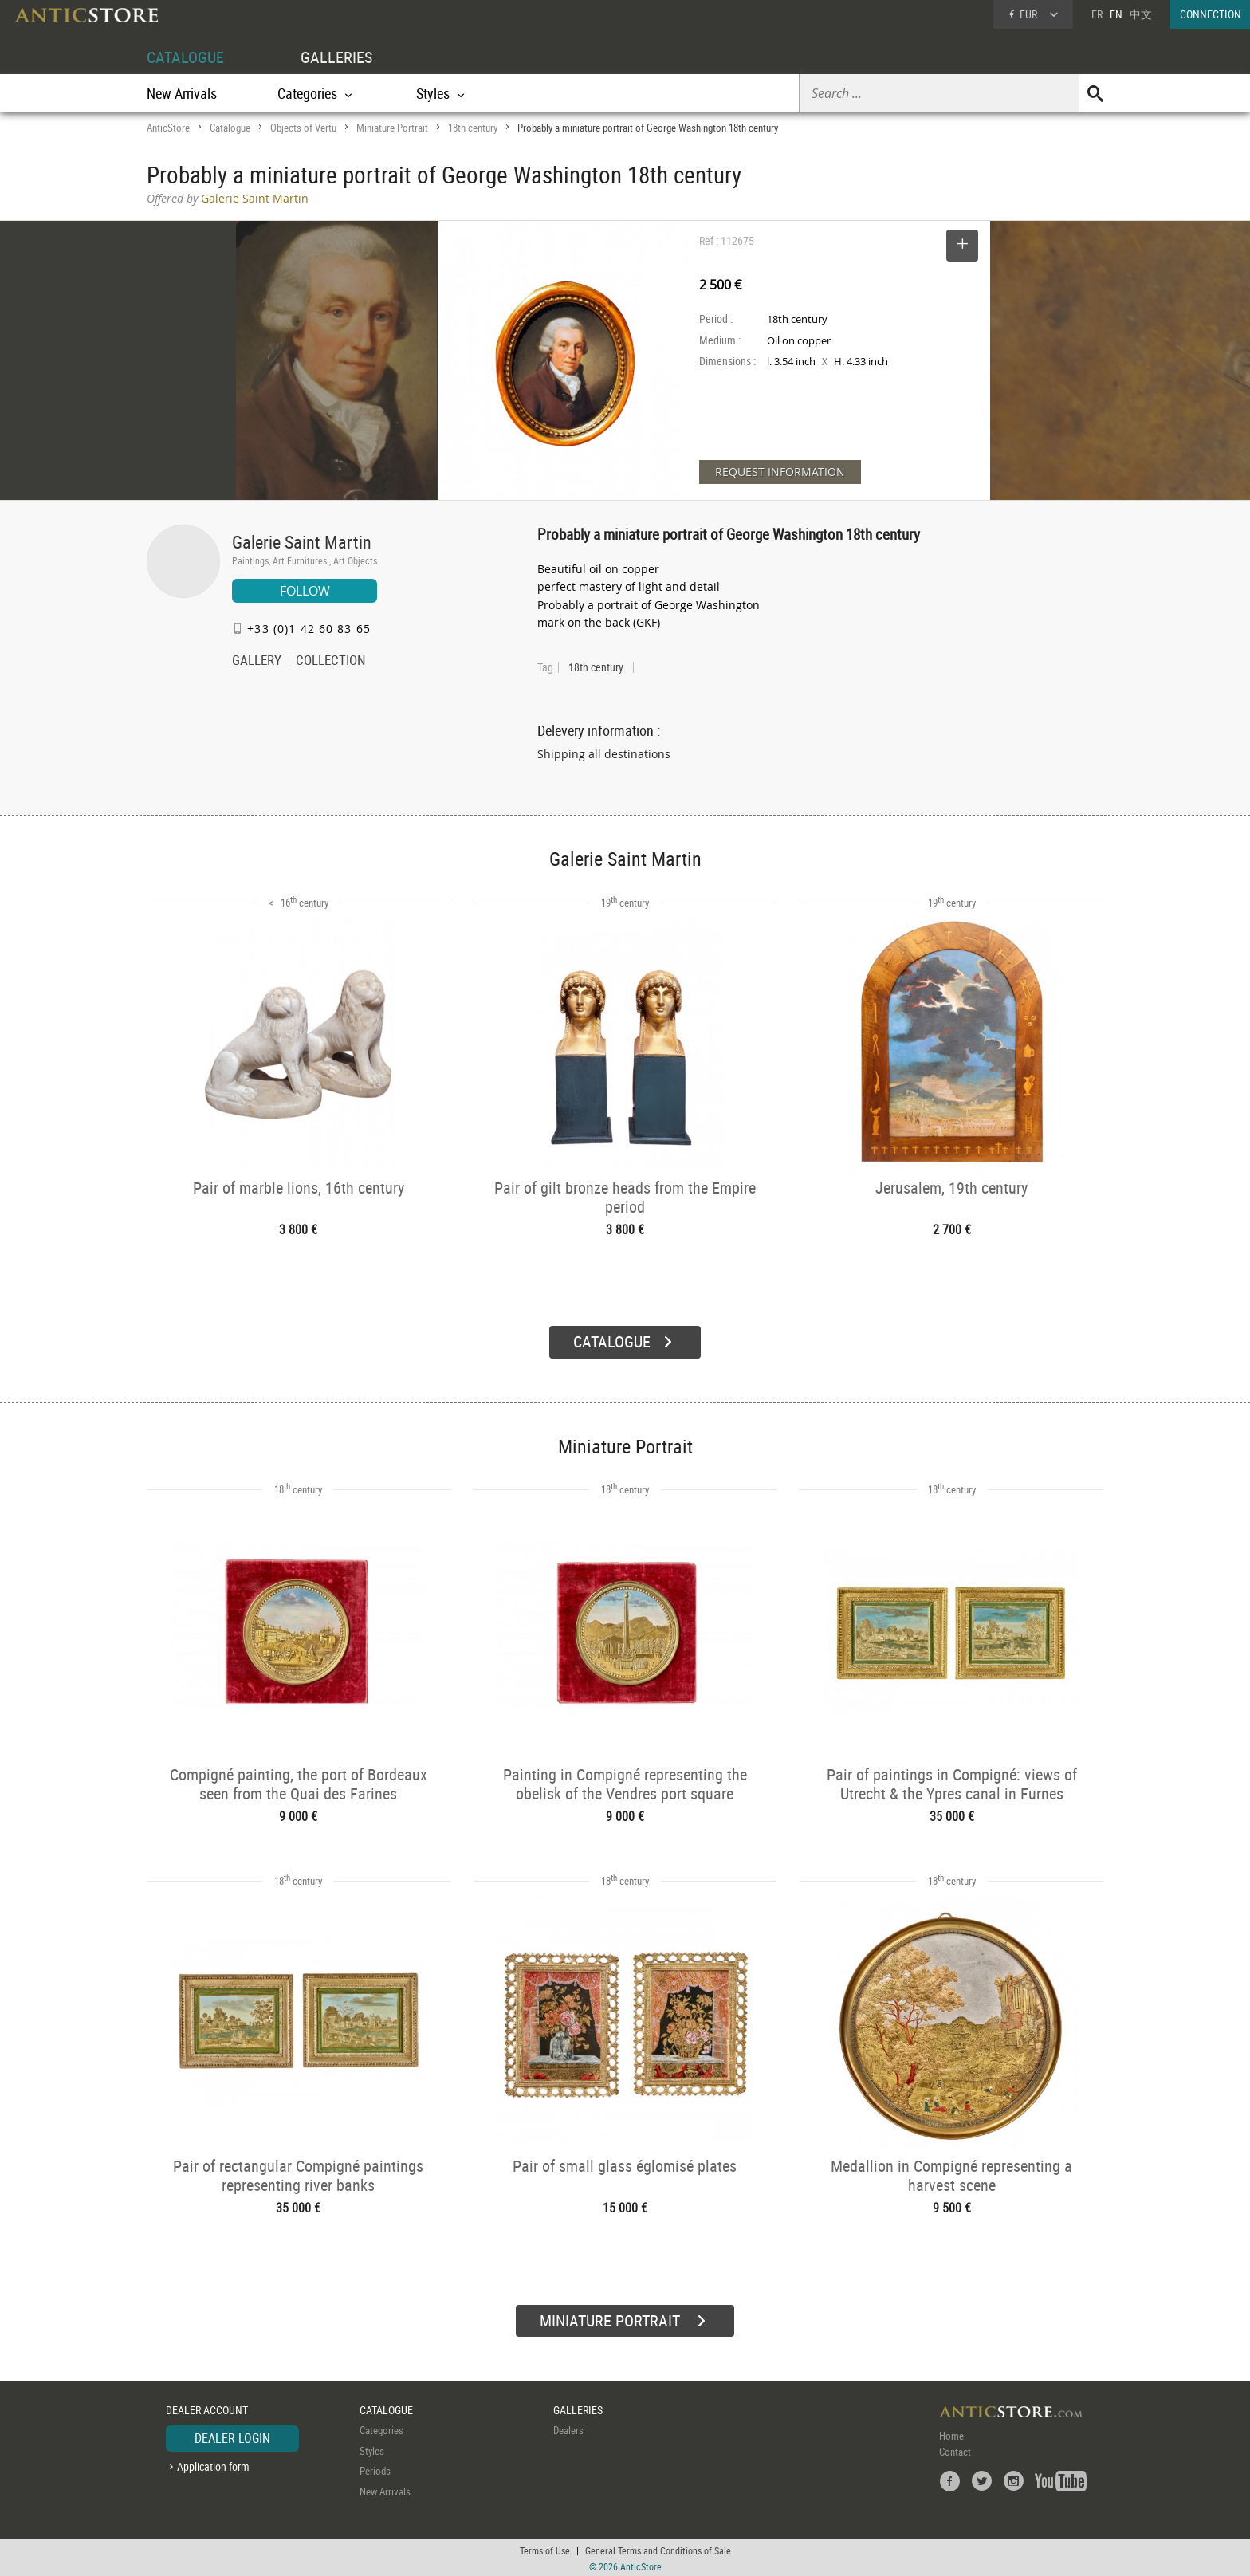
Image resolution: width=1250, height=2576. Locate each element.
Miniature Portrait (392, 127)
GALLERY (256, 662)
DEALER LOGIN (232, 2435)
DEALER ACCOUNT (207, 2407)
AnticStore (168, 127)
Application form (213, 2464)
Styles (372, 2448)
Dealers (568, 2428)
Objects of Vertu (303, 127)
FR (1097, 14)
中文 (1141, 14)
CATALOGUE (185, 57)
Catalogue (230, 127)
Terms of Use (545, 2548)
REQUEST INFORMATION (780, 471)
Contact (955, 2449)
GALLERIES (336, 57)
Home (951, 2433)
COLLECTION (331, 662)
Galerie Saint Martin (301, 541)
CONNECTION (1210, 14)
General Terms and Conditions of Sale (658, 2548)
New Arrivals (182, 93)
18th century (472, 127)
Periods (375, 2468)
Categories (381, 2428)
